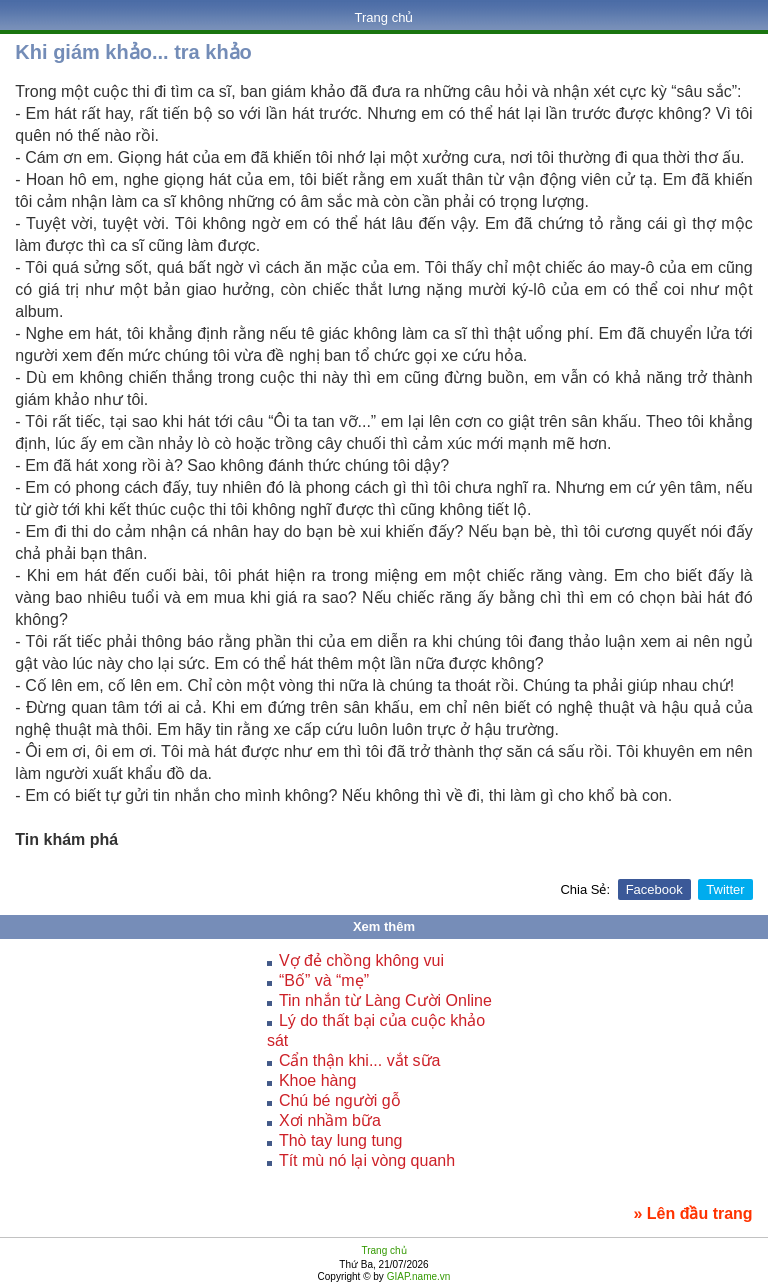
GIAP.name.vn (417, 1276)
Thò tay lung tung (341, 1140)
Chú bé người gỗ (340, 1100)
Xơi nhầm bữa (330, 1120)
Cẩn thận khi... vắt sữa (360, 1060)
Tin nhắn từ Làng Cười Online (385, 1000)
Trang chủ (384, 17)
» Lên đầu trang (692, 1213)
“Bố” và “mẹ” (324, 980)
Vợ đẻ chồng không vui (361, 960)
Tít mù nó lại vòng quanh (367, 1160)
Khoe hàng (317, 1080)
